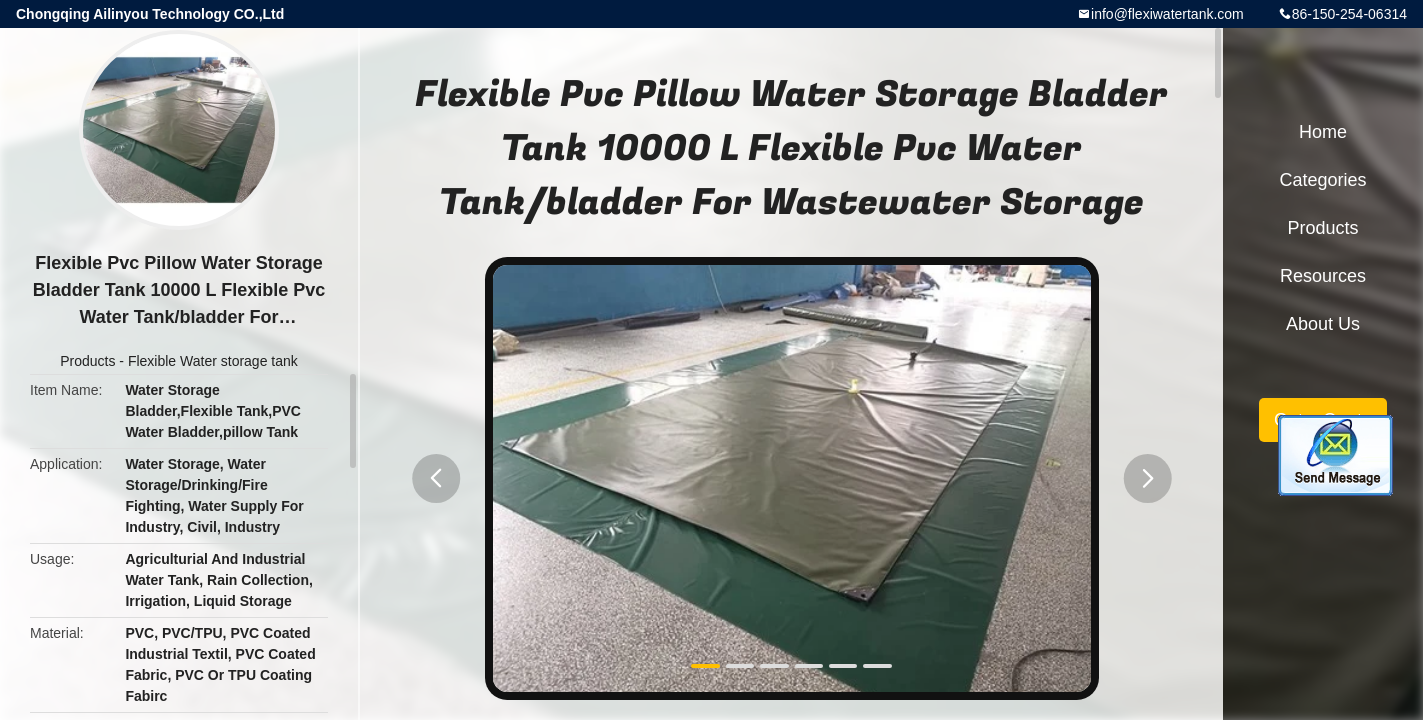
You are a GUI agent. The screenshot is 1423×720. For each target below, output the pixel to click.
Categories (1322, 180)
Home (1323, 132)
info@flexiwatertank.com (1167, 14)
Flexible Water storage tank (213, 361)
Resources (1323, 276)
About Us (1323, 324)
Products (87, 361)
